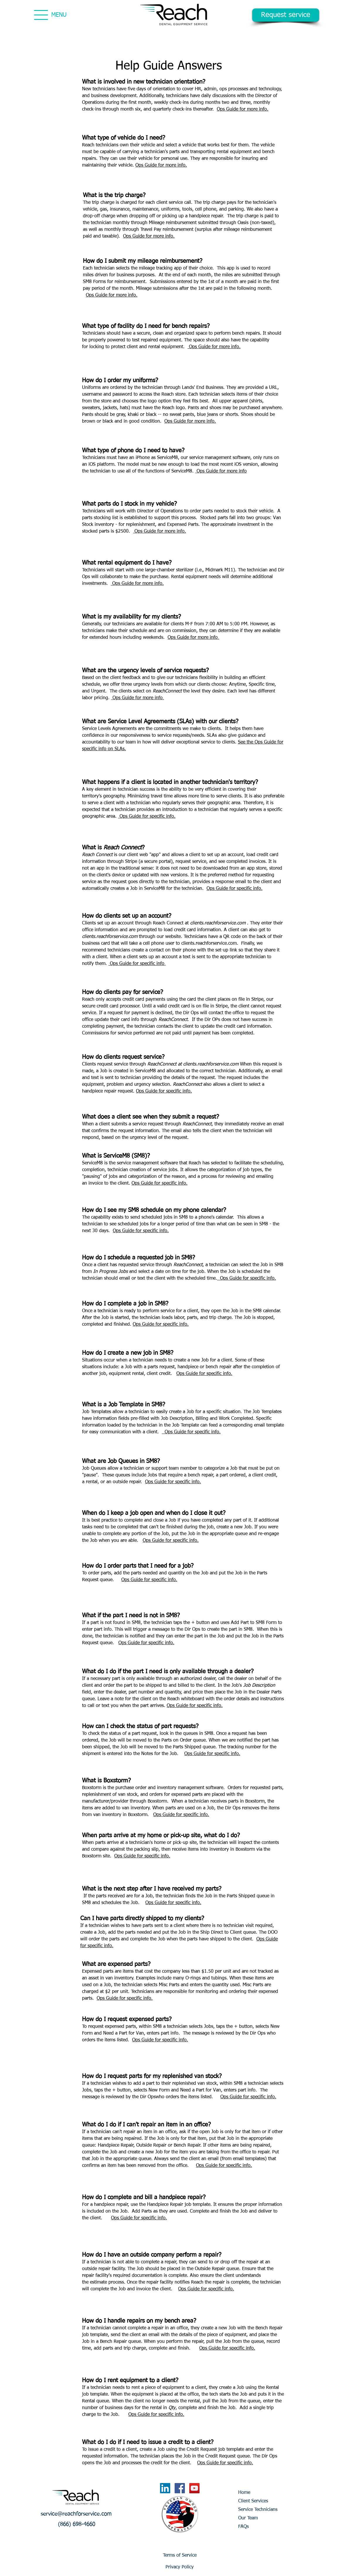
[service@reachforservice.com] (76, 2514)
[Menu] (41, 15)
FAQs (243, 2526)
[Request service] (285, 15)
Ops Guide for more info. (242, 109)
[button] (76, 2524)
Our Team (248, 2518)
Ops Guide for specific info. (147, 816)
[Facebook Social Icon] (180, 2488)
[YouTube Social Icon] (194, 2488)
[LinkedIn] (165, 2488)
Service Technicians (257, 2509)
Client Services (253, 2501)
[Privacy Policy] (179, 2567)
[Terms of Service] (179, 2555)
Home (244, 2492)
